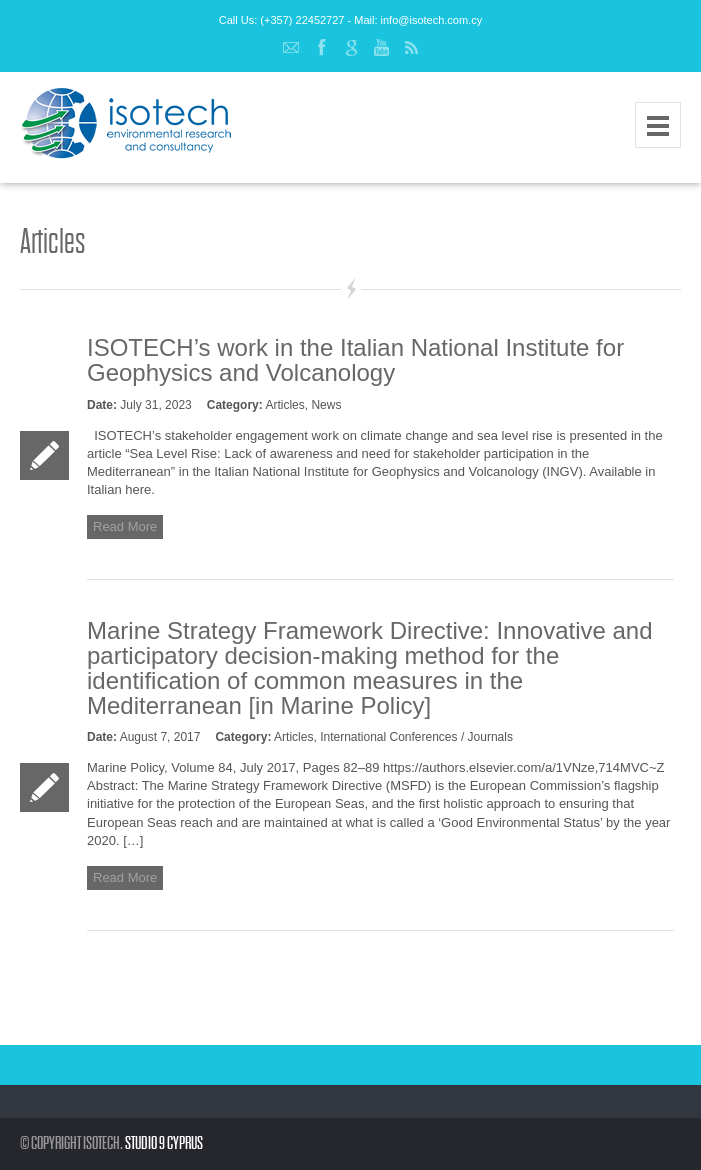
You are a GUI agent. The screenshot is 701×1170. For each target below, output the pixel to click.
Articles (284, 405)
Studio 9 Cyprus (164, 1143)
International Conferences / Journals (416, 737)
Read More (125, 526)
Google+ (351, 48)
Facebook (321, 48)
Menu (658, 125)
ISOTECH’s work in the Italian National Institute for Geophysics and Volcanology (355, 360)
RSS (411, 48)
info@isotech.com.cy (432, 20)
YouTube (381, 48)
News (326, 405)
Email (291, 48)
